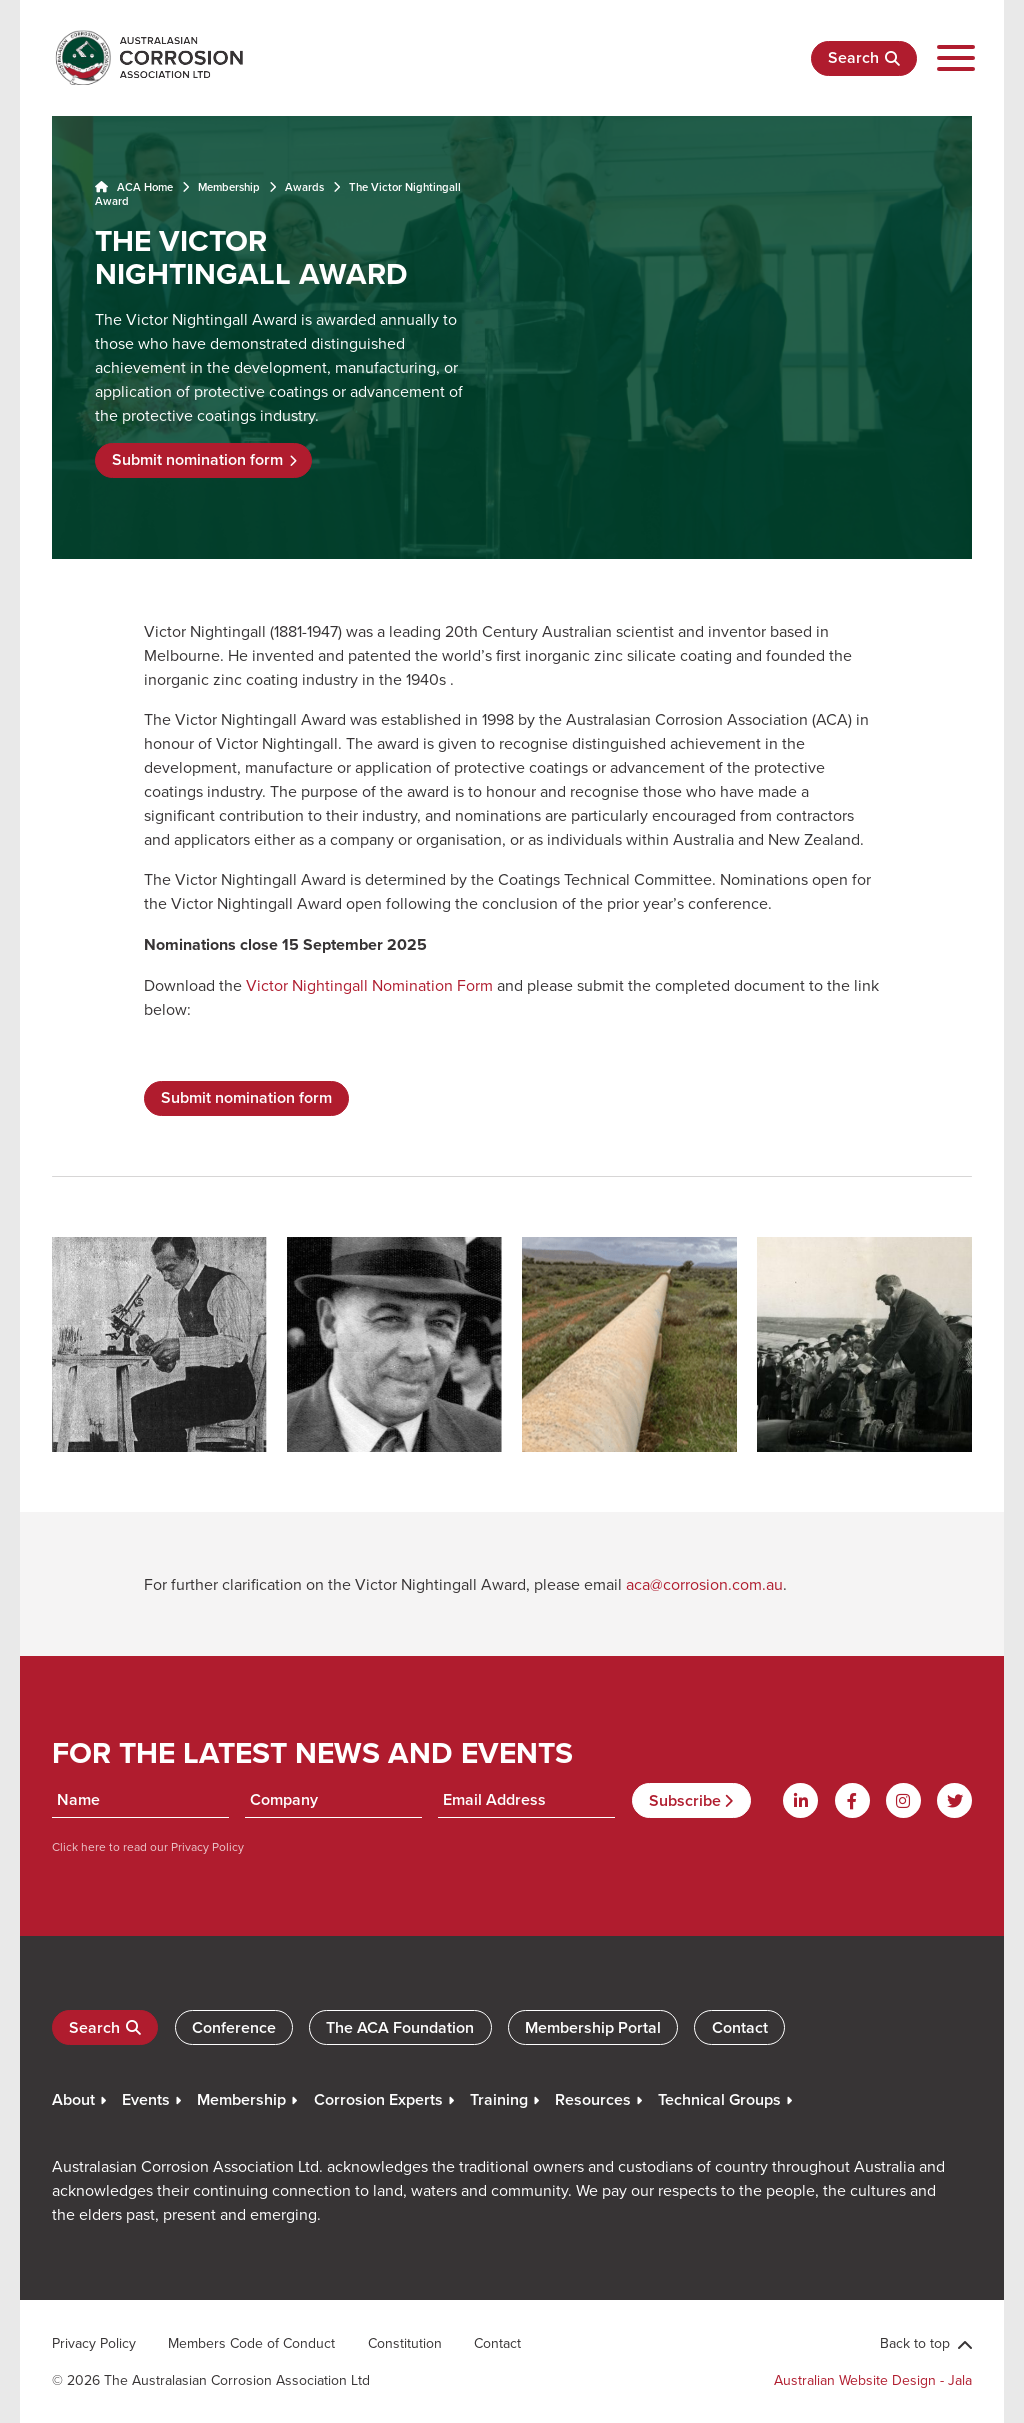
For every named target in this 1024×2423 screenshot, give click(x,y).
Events (146, 2099)
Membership (229, 187)
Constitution (405, 2343)
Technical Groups (719, 2099)
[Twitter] (954, 1800)
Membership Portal (593, 2027)
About (73, 2099)
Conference (234, 2027)
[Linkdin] (800, 1800)
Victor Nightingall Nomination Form (369, 985)
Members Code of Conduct (251, 2343)
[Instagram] (903, 1800)
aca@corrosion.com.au (704, 1584)
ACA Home (134, 187)
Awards (304, 187)
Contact (740, 2027)
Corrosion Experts (378, 2099)
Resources (593, 2099)
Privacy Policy (206, 1846)
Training (499, 2099)
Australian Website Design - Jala (873, 2380)
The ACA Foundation (400, 2027)
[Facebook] (852, 1800)
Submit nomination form (197, 459)
